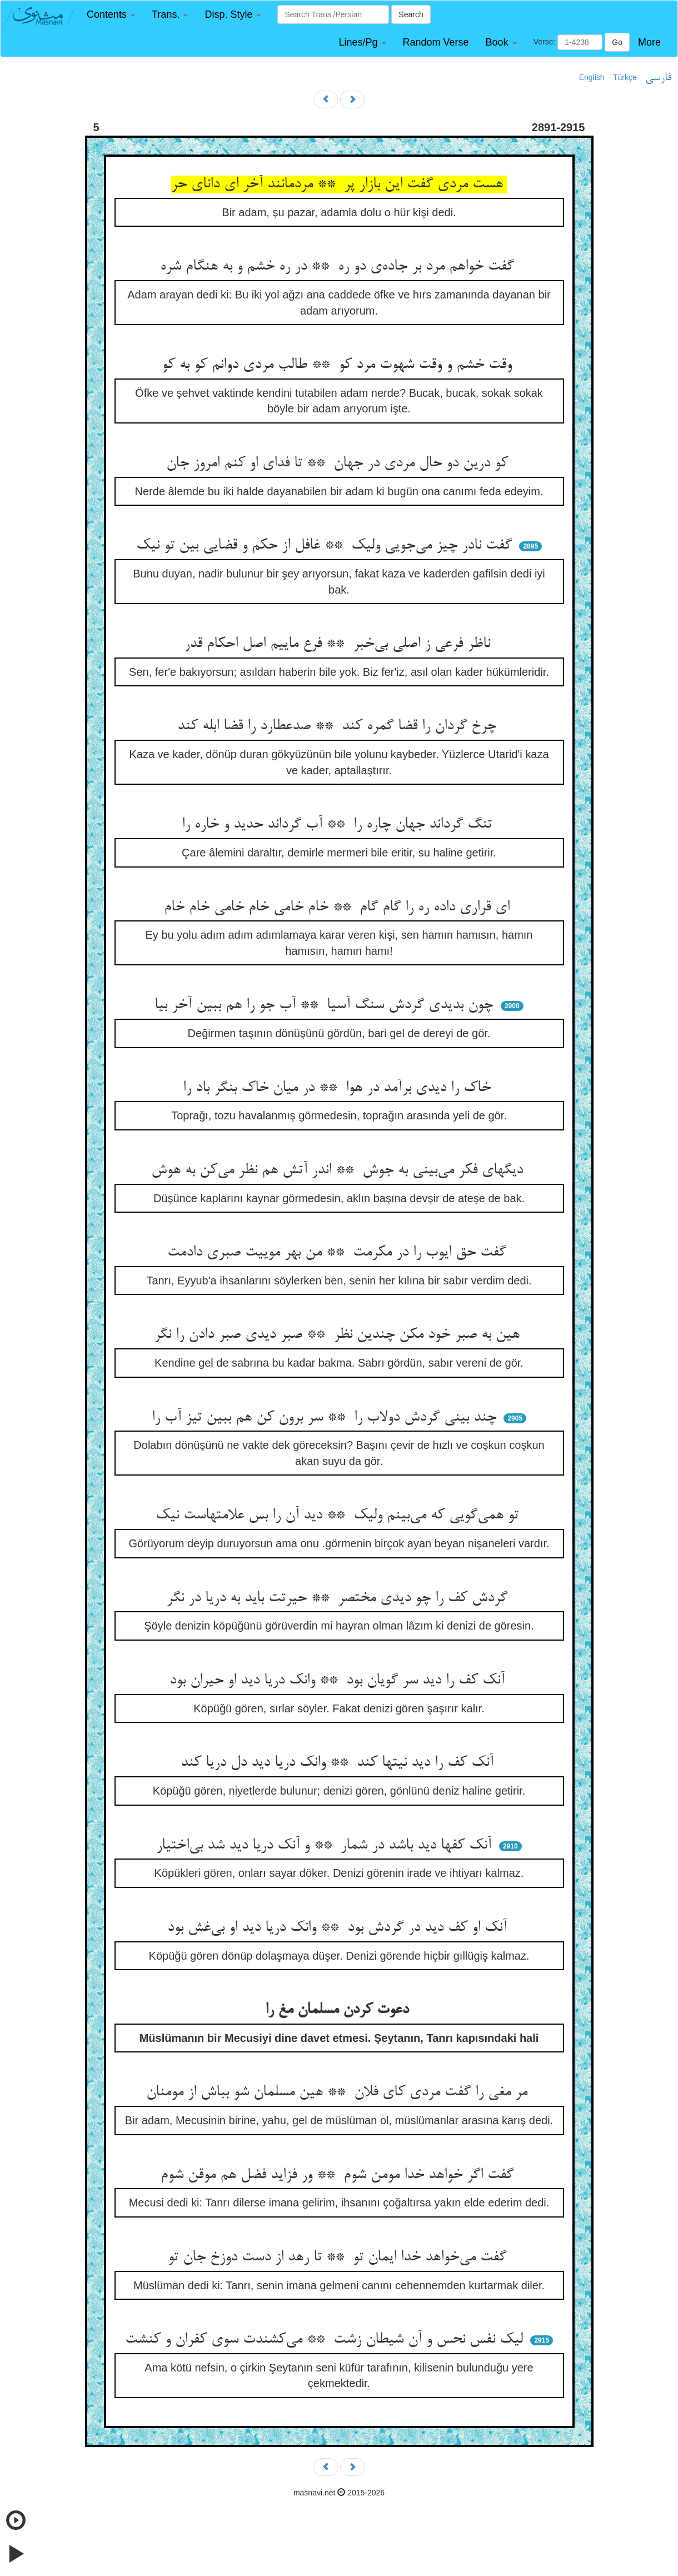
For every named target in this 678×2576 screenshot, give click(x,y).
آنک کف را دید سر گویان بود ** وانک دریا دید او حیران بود (339, 1681)
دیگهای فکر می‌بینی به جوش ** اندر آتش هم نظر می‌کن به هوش (339, 1170)
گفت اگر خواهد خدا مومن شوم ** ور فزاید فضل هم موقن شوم (339, 2175)
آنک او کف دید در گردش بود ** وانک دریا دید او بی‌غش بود (339, 1928)
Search (410, 14)
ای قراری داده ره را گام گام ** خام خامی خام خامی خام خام (339, 907)
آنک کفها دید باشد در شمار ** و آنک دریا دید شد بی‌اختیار (326, 1846)
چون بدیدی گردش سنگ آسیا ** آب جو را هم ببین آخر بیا (325, 1005)
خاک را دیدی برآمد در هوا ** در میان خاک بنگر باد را (339, 1088)
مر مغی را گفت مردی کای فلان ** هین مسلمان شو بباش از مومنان (339, 2092)
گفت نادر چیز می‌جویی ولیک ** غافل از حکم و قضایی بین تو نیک (326, 546)
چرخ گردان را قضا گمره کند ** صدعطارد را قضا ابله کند (339, 726)
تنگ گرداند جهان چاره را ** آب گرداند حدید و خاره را (339, 825)
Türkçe (625, 77)
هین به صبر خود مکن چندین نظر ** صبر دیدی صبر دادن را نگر (339, 1335)
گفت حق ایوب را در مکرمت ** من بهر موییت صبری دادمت (339, 1253)
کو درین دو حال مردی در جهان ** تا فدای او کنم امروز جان (339, 463)
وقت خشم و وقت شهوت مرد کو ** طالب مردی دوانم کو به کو (339, 365)
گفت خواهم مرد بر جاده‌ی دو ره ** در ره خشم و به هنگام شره (339, 267)
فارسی (658, 77)
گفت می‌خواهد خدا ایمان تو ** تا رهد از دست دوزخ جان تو (339, 2257)
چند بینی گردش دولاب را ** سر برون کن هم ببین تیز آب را (326, 1418)
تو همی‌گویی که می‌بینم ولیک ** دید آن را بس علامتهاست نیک (339, 1515)
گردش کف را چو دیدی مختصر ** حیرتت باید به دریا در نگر (339, 1598)
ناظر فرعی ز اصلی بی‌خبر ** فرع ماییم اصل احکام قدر (339, 644)
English (592, 77)
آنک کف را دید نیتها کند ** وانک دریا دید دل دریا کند (339, 1763)
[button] (110, 15)
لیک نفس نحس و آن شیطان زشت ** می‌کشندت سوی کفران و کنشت (326, 2340)
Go (617, 42)
